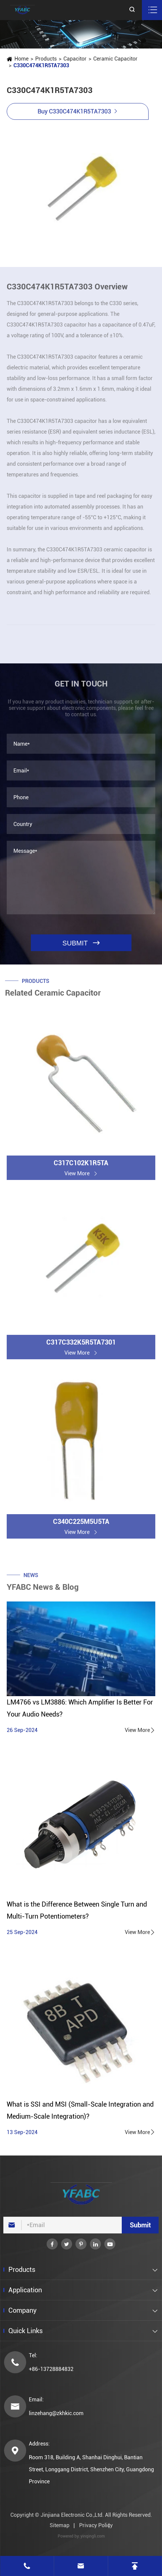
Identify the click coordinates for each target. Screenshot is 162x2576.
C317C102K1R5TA (81, 1166)
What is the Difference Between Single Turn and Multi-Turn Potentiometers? (77, 1910)
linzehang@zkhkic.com (56, 2413)
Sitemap (59, 2525)
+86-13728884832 (51, 2369)
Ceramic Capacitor (115, 59)
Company (22, 2310)
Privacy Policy (96, 2525)
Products (45, 59)
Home (21, 59)
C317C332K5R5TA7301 (81, 1345)
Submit (140, 2225)
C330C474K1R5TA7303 (41, 65)
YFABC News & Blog (43, 1589)
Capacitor (74, 59)
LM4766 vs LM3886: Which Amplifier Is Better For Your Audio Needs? (80, 1708)
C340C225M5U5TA (81, 1524)
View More (140, 1730)
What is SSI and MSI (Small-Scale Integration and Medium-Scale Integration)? (80, 2110)
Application (25, 2290)
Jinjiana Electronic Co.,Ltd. (73, 2515)
